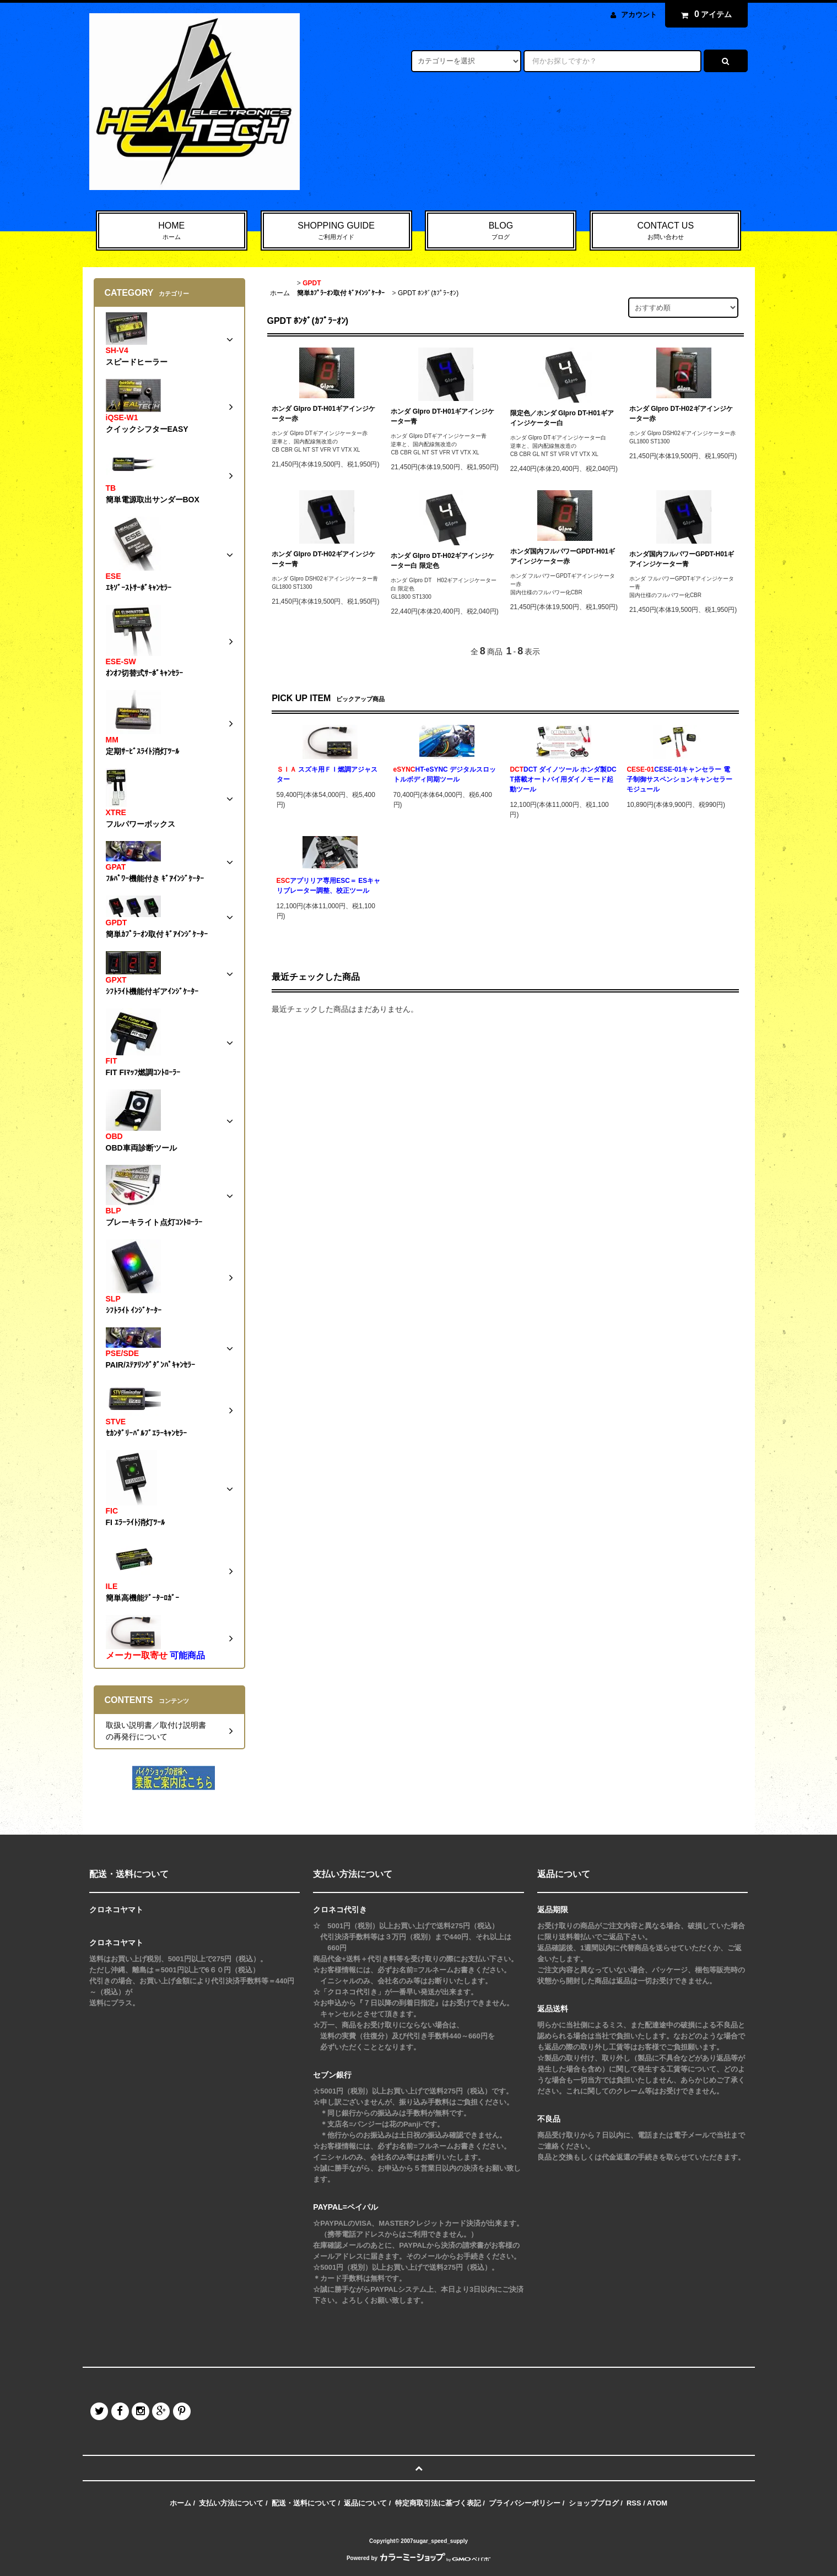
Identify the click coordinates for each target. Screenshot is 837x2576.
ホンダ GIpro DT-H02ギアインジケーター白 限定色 (442, 561)
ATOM (657, 2503)
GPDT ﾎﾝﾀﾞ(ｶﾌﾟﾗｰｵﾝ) (428, 293)
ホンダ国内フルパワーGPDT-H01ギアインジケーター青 (682, 559)
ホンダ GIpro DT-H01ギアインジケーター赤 (323, 413)
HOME (172, 231)
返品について (365, 2503)
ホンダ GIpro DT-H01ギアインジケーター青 (442, 416)
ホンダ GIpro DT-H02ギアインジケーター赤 (681, 413)
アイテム (703, 14)
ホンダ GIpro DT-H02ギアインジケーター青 (323, 559)
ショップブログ (594, 2503)
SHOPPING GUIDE (336, 231)
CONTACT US (665, 231)
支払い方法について (231, 2503)
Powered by (418, 2558)
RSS (634, 2503)
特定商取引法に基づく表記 (438, 2503)
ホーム (280, 293)
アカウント (639, 14)
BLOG (501, 231)
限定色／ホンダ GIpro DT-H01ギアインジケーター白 (562, 418)
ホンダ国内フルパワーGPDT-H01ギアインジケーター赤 (562, 556)
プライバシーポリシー (524, 2503)
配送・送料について (304, 2503)
